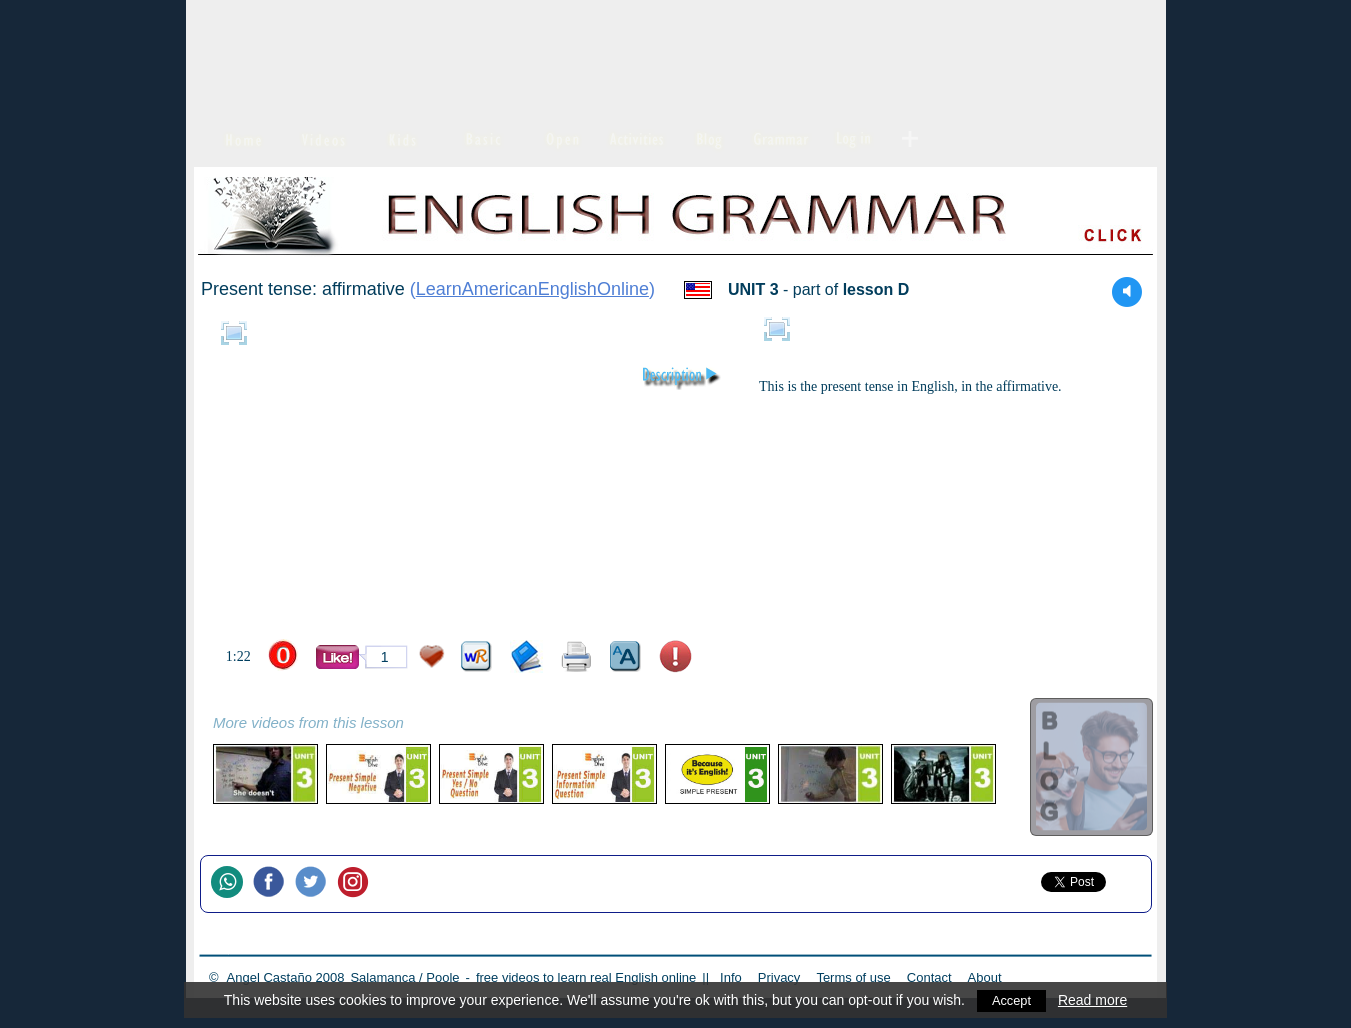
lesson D (876, 289)
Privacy (779, 977)
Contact (929, 977)
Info (731, 977)
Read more (1094, 1000)
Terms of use (853, 977)
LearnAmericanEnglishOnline (532, 289)
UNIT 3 (753, 289)
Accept (1011, 1000)
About (985, 977)
